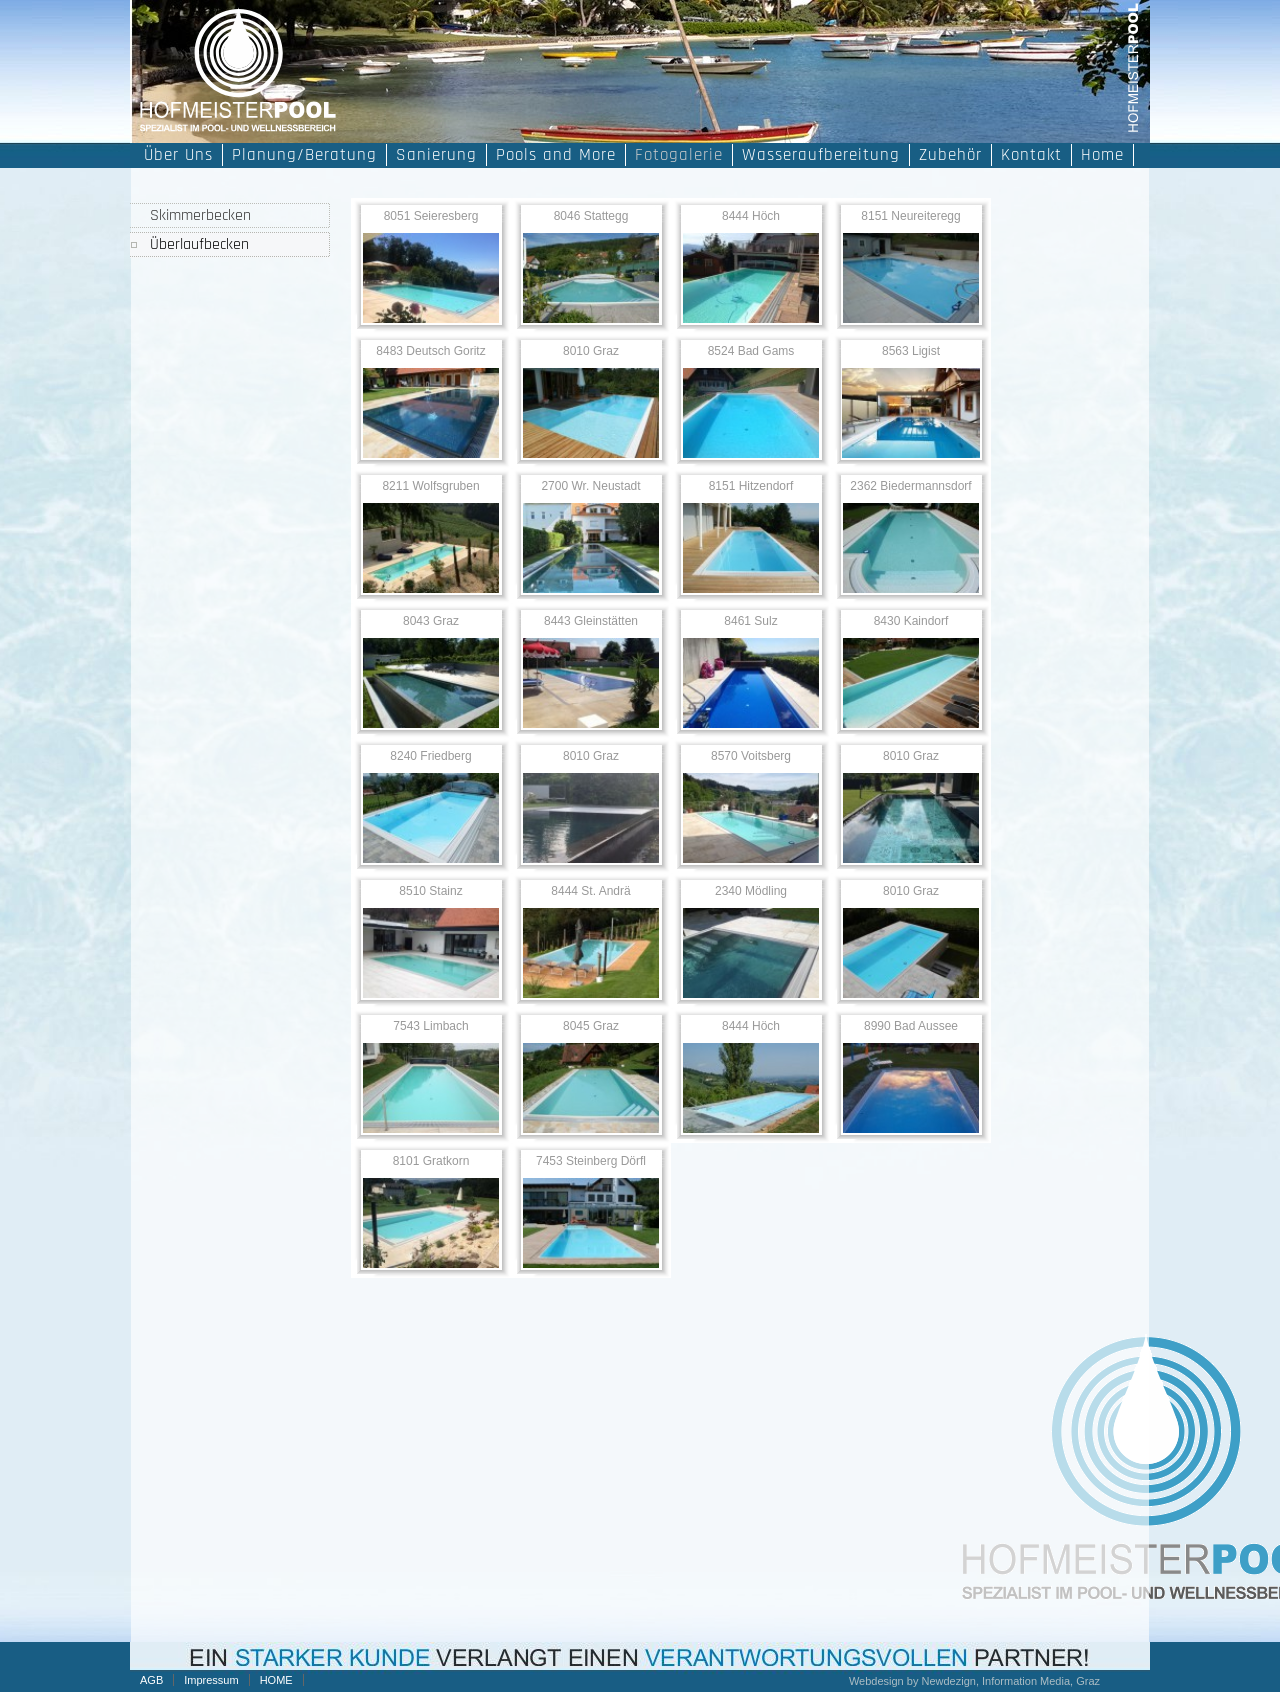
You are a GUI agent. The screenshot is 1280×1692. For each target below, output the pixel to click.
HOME (276, 1680)
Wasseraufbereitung (821, 155)
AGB (151, 1680)
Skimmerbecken (200, 215)
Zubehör (950, 155)
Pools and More (556, 155)
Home (1102, 155)
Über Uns (178, 155)
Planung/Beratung (304, 155)
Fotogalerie (679, 155)
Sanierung (436, 155)
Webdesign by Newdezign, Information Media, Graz (974, 1681)
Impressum (211, 1680)
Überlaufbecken (199, 244)
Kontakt (1031, 155)
